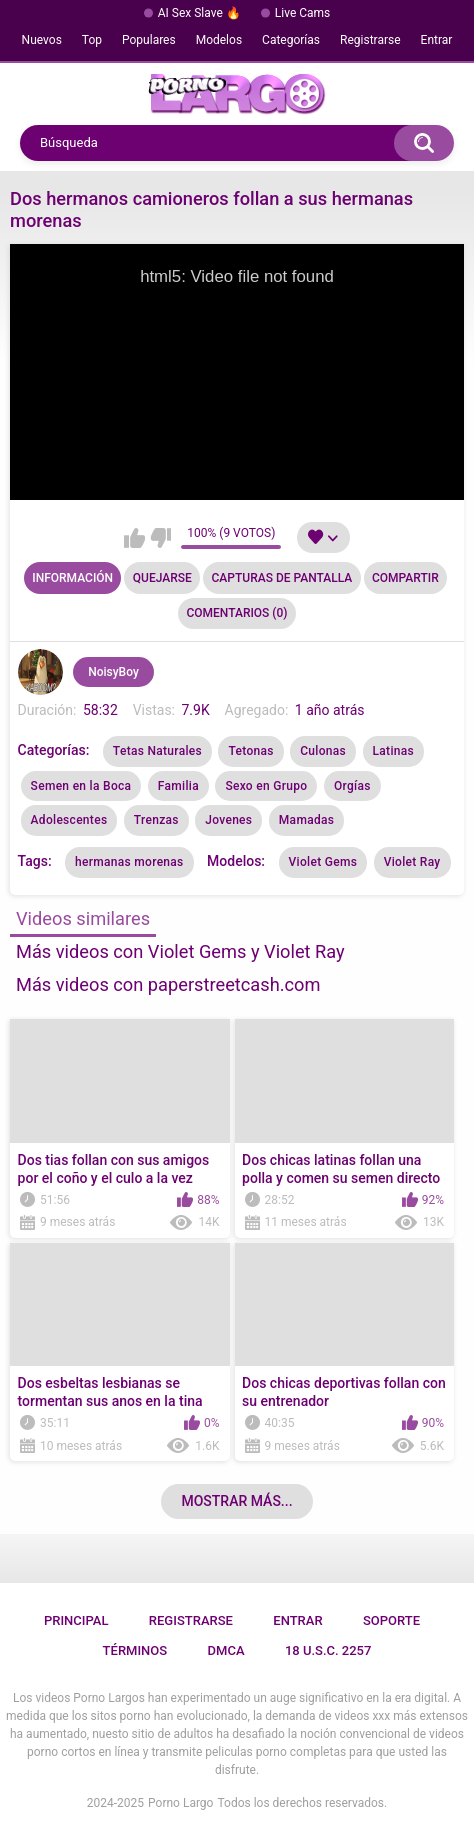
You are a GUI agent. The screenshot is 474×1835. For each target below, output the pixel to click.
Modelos (219, 40)
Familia (178, 786)
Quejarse (162, 578)
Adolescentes (69, 820)
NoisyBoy (113, 672)
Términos (135, 1650)
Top (92, 40)
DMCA (226, 1650)
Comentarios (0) (236, 613)
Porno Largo (180, 1803)
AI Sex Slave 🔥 (199, 13)
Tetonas (250, 751)
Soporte (391, 1620)
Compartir (405, 578)
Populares (149, 40)
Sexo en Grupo (266, 786)
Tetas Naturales (157, 751)
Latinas (393, 751)
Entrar (437, 40)
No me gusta (160, 538)
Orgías (352, 786)
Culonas (323, 751)
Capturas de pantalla (282, 578)
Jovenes (228, 820)
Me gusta (134, 538)
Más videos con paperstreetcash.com (168, 984)
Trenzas (156, 820)
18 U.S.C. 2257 (328, 1650)
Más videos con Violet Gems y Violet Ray (180, 951)
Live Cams (303, 13)
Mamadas (306, 820)
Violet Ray (412, 862)
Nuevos (42, 40)
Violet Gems (323, 862)
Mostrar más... (236, 1501)
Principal (76, 1620)
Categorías (291, 40)
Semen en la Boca (81, 786)
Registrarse (370, 40)
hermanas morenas (129, 862)
